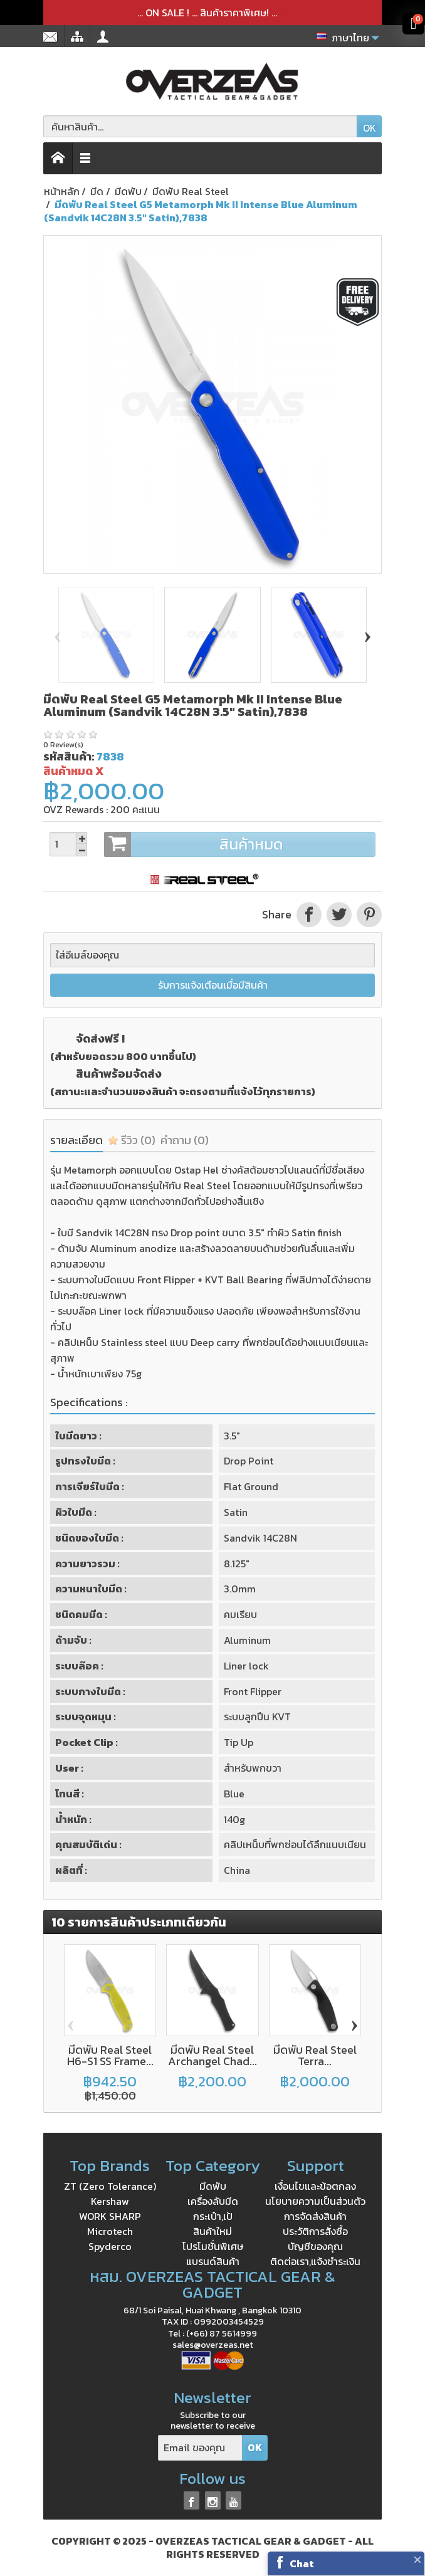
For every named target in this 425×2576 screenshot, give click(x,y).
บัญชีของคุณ (315, 2246)
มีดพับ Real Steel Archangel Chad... (212, 2055)
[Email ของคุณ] (200, 2448)
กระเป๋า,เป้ (213, 2216)
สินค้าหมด (239, 844)
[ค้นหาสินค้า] (200, 126)
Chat (302, 2563)
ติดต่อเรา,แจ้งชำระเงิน (315, 2261)
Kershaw (110, 2201)
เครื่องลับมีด (212, 2201)
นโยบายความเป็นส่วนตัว (315, 2201)
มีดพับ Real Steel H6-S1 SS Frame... (110, 2055)
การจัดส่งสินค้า (315, 2216)
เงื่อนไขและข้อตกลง (315, 2186)
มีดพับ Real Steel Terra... (315, 2055)
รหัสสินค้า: (68, 756)
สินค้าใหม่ (212, 2231)
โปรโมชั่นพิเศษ (212, 2246)
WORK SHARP (110, 2216)
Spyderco (110, 2246)
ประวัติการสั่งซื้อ (315, 2231)
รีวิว (131, 1140)
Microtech (110, 2231)
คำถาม (184, 1140)
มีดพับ (212, 2186)
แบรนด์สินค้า (212, 2261)
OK (369, 127)
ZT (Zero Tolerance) (110, 2186)
